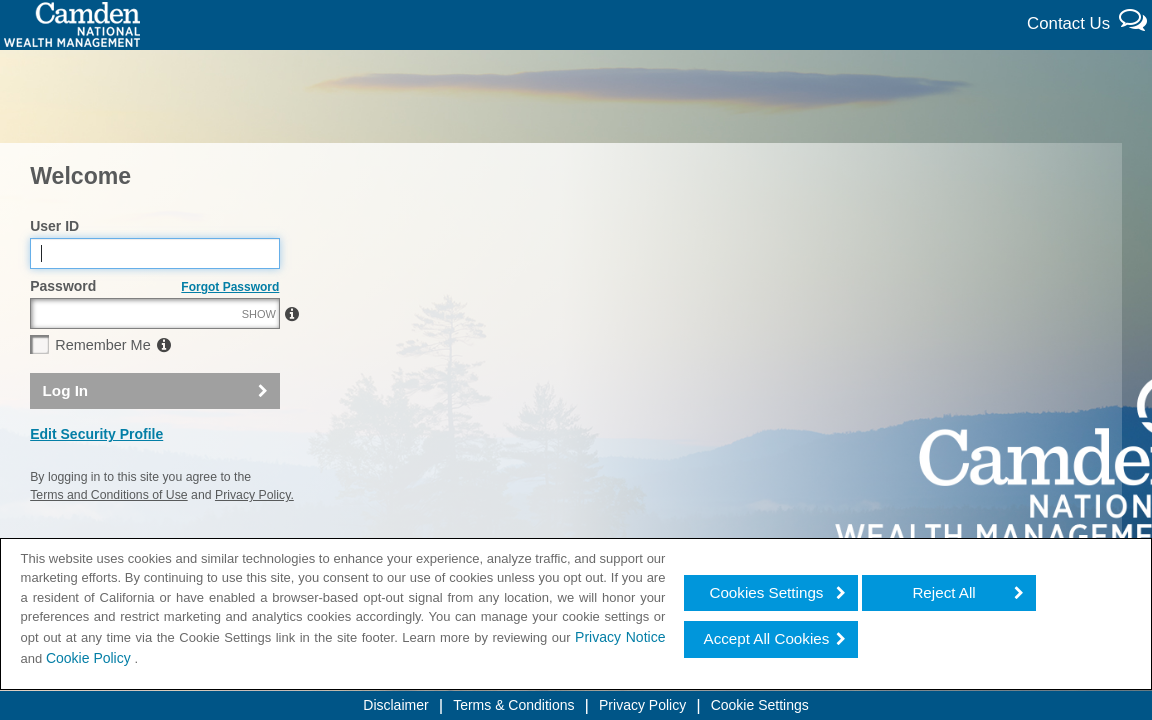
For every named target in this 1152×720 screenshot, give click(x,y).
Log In (66, 433)
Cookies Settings (766, 592)
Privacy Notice (620, 637)
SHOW (259, 357)
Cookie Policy (90, 658)
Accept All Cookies (767, 638)
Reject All (943, 592)
